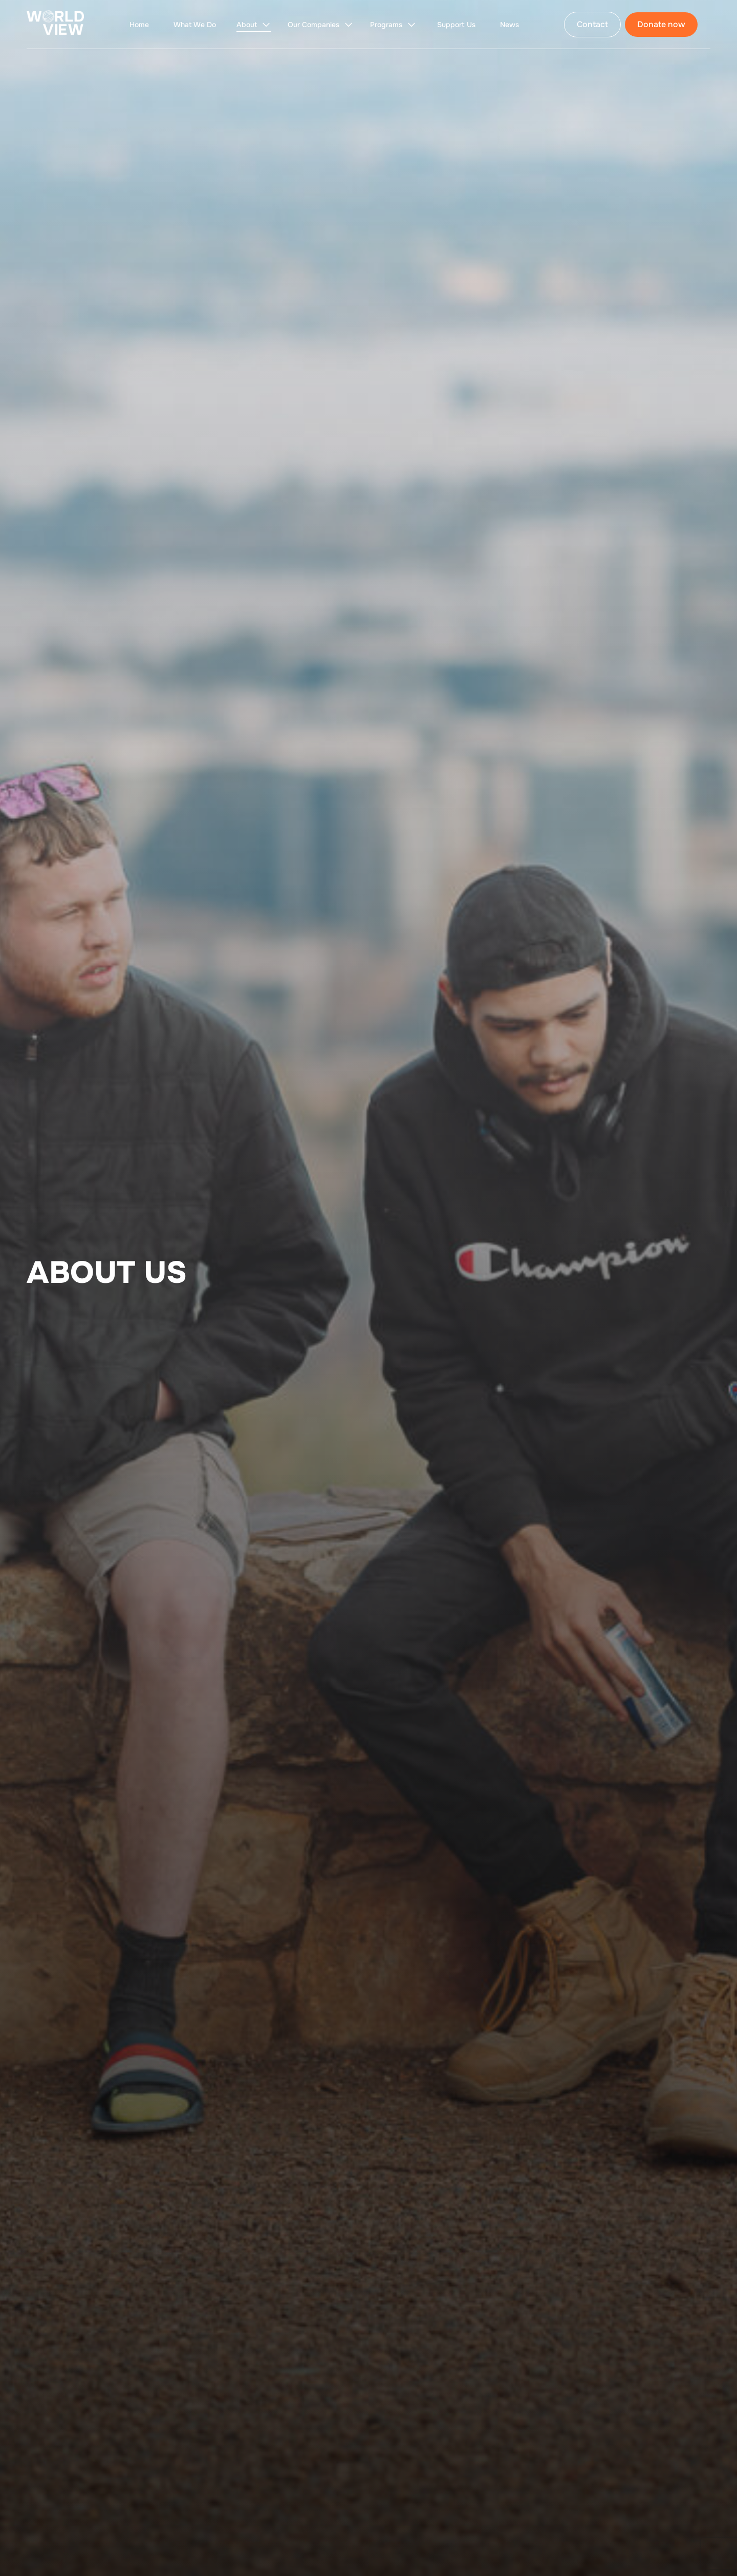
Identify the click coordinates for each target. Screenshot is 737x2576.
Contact (592, 24)
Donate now (661, 24)
